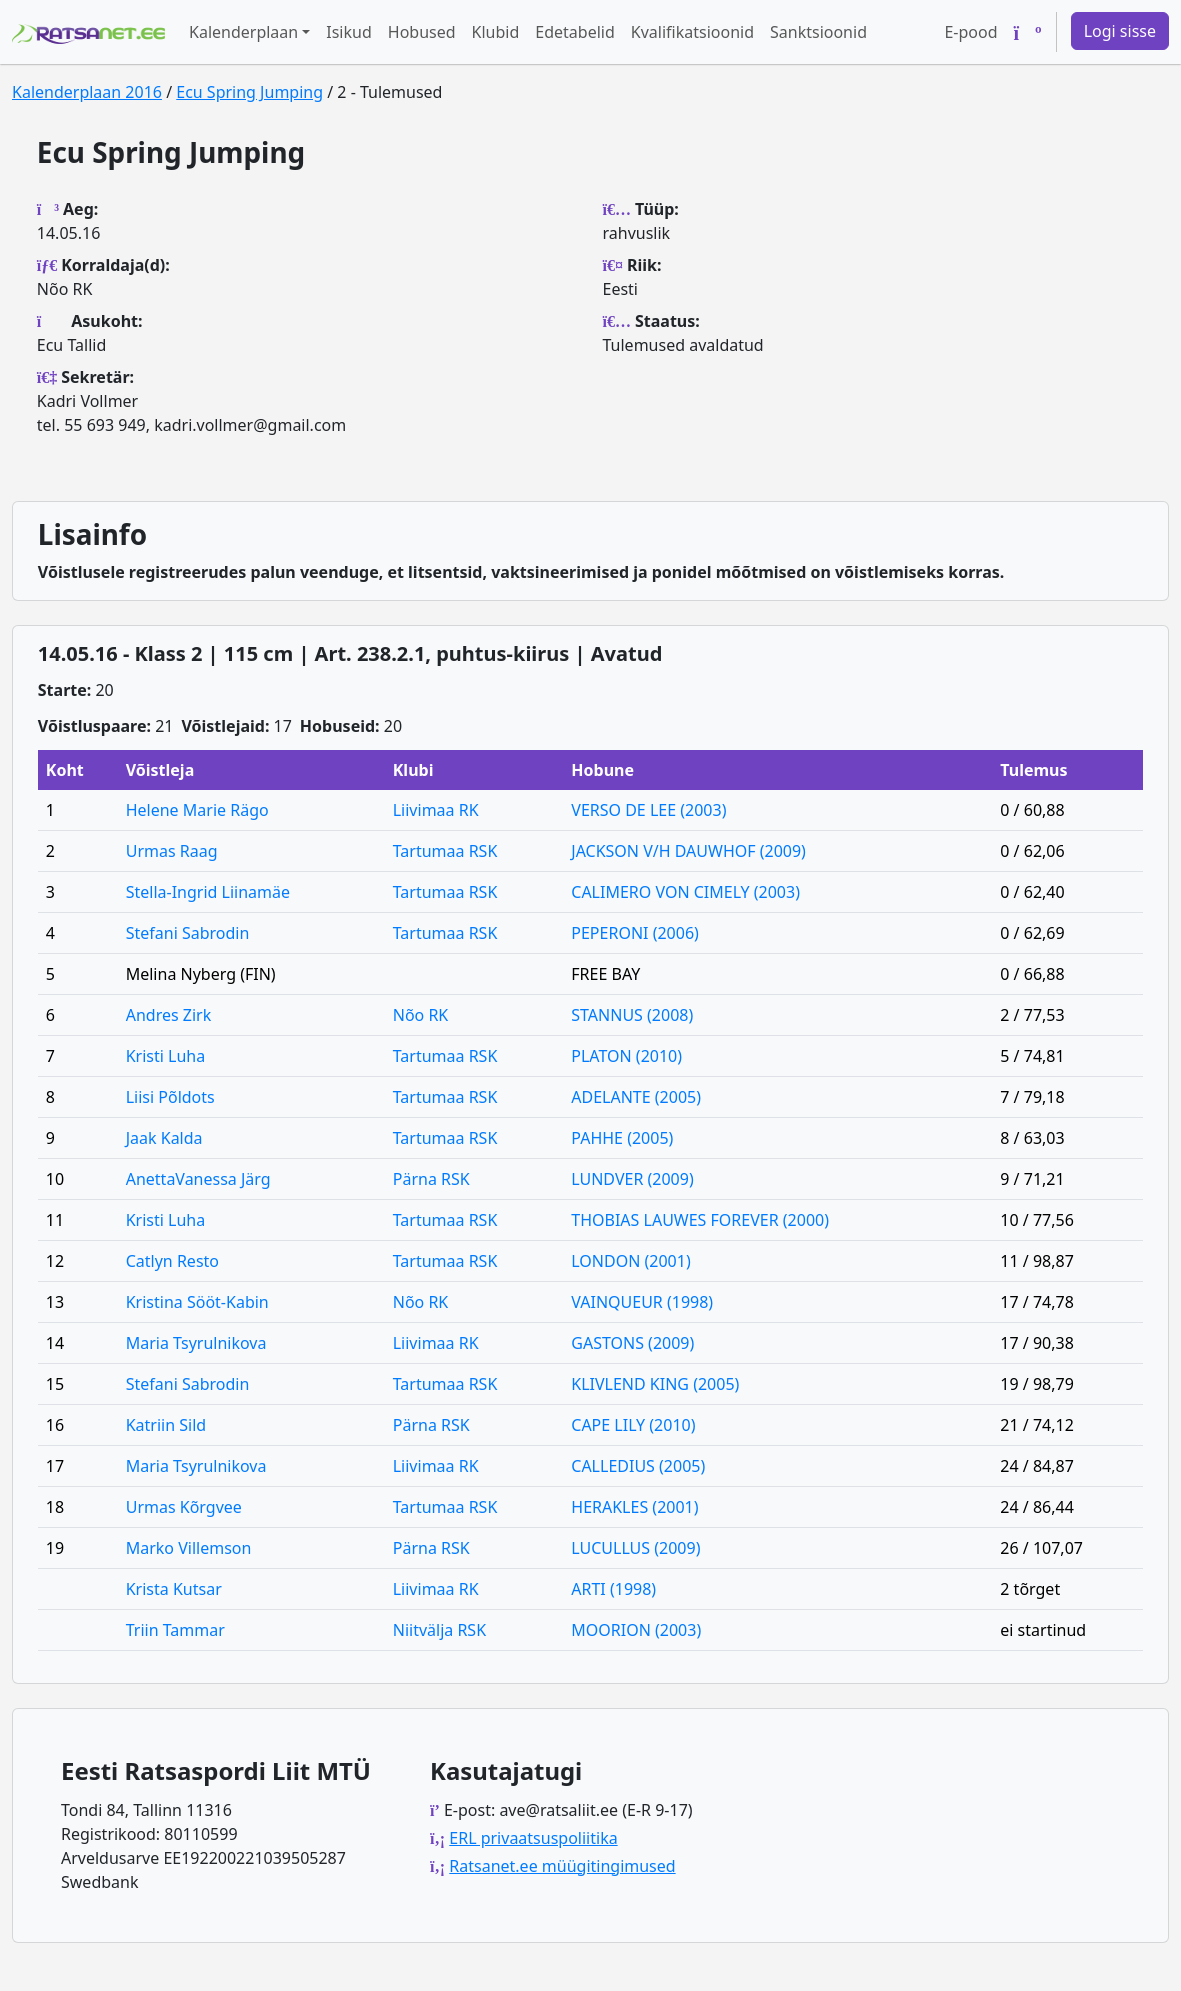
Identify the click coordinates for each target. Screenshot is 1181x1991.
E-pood (970, 32)
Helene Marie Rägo (197, 810)
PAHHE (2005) (622, 1138)
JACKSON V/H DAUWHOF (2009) (688, 851)
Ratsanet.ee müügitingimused (562, 1866)
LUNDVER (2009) (632, 1179)
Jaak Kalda (164, 1138)
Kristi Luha (166, 1056)
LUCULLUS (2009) (635, 1548)
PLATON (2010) (626, 1056)
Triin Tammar (175, 1630)
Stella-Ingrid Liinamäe (208, 892)
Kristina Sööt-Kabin (197, 1302)
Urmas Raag (172, 851)
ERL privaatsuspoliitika (533, 1838)
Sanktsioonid (818, 32)
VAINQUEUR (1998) (642, 1302)
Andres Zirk (169, 1015)
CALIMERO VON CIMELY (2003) (685, 892)
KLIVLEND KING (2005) (655, 1384)
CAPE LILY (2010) (633, 1425)
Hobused (422, 32)
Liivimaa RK (436, 810)
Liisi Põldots (170, 1097)
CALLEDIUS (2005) (638, 1466)
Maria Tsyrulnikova (196, 1343)
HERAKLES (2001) (634, 1507)
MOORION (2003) (636, 1630)
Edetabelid (574, 32)
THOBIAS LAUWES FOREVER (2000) (700, 1220)
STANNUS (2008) (632, 1015)
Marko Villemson (189, 1548)
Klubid (496, 32)
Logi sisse (1120, 31)
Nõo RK (421, 1015)
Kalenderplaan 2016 (87, 92)
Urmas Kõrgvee (184, 1507)
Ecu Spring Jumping (249, 92)
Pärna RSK (431, 1179)
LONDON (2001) (630, 1261)
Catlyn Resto (172, 1261)
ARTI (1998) (613, 1589)
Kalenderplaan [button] (243, 32)
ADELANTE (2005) (636, 1097)
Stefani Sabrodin (188, 933)
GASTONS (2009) (632, 1343)
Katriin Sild (166, 1425)
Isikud (349, 32)
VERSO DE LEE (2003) (648, 810)
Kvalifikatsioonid (692, 32)
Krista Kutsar (174, 1589)
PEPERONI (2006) (635, 933)
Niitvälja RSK (439, 1630)
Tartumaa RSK (445, 851)
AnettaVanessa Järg (198, 1179)
